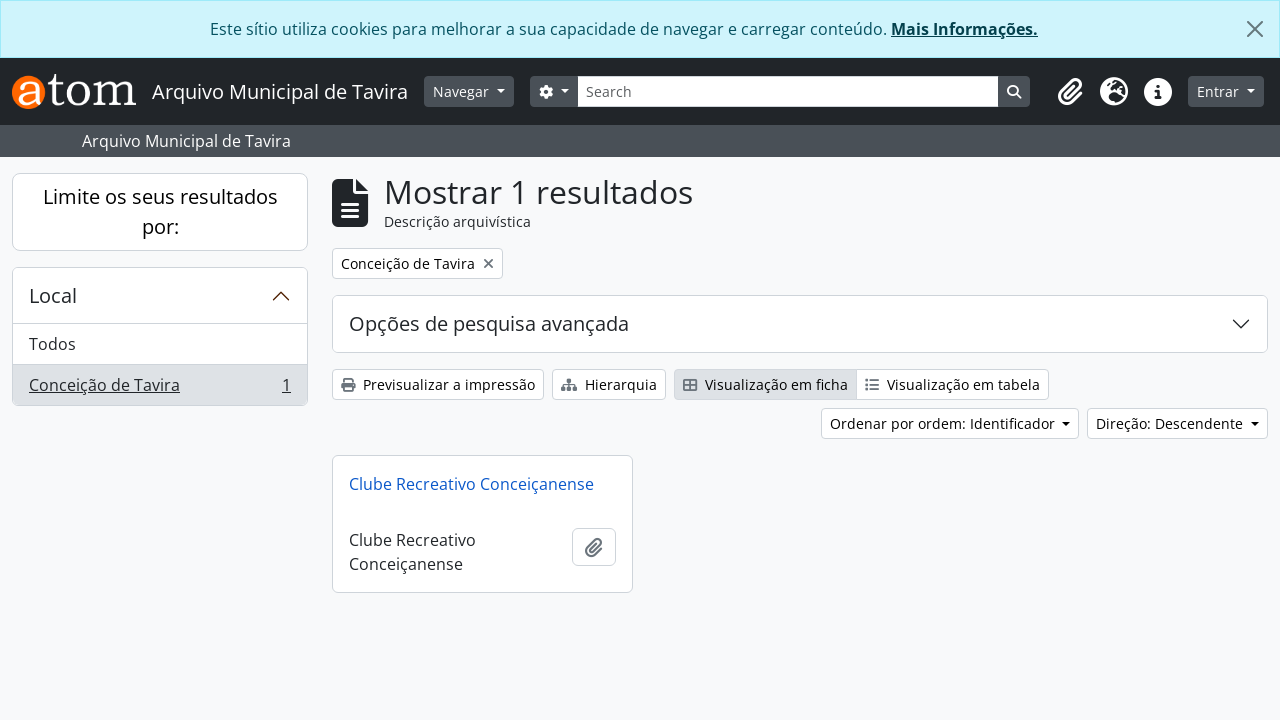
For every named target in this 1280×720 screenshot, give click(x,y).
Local (53, 295)
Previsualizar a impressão (438, 384)
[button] (1070, 92)
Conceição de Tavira (159, 389)
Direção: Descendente (1171, 423)
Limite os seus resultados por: (160, 211)
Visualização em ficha (765, 384)
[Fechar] (1255, 29)
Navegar (463, 91)
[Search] (788, 91)
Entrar (1220, 91)
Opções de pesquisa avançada (489, 323)
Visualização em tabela (952, 384)
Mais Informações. (964, 29)
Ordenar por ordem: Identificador (944, 423)
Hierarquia (609, 384)
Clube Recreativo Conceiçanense (471, 484)
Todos (52, 344)
